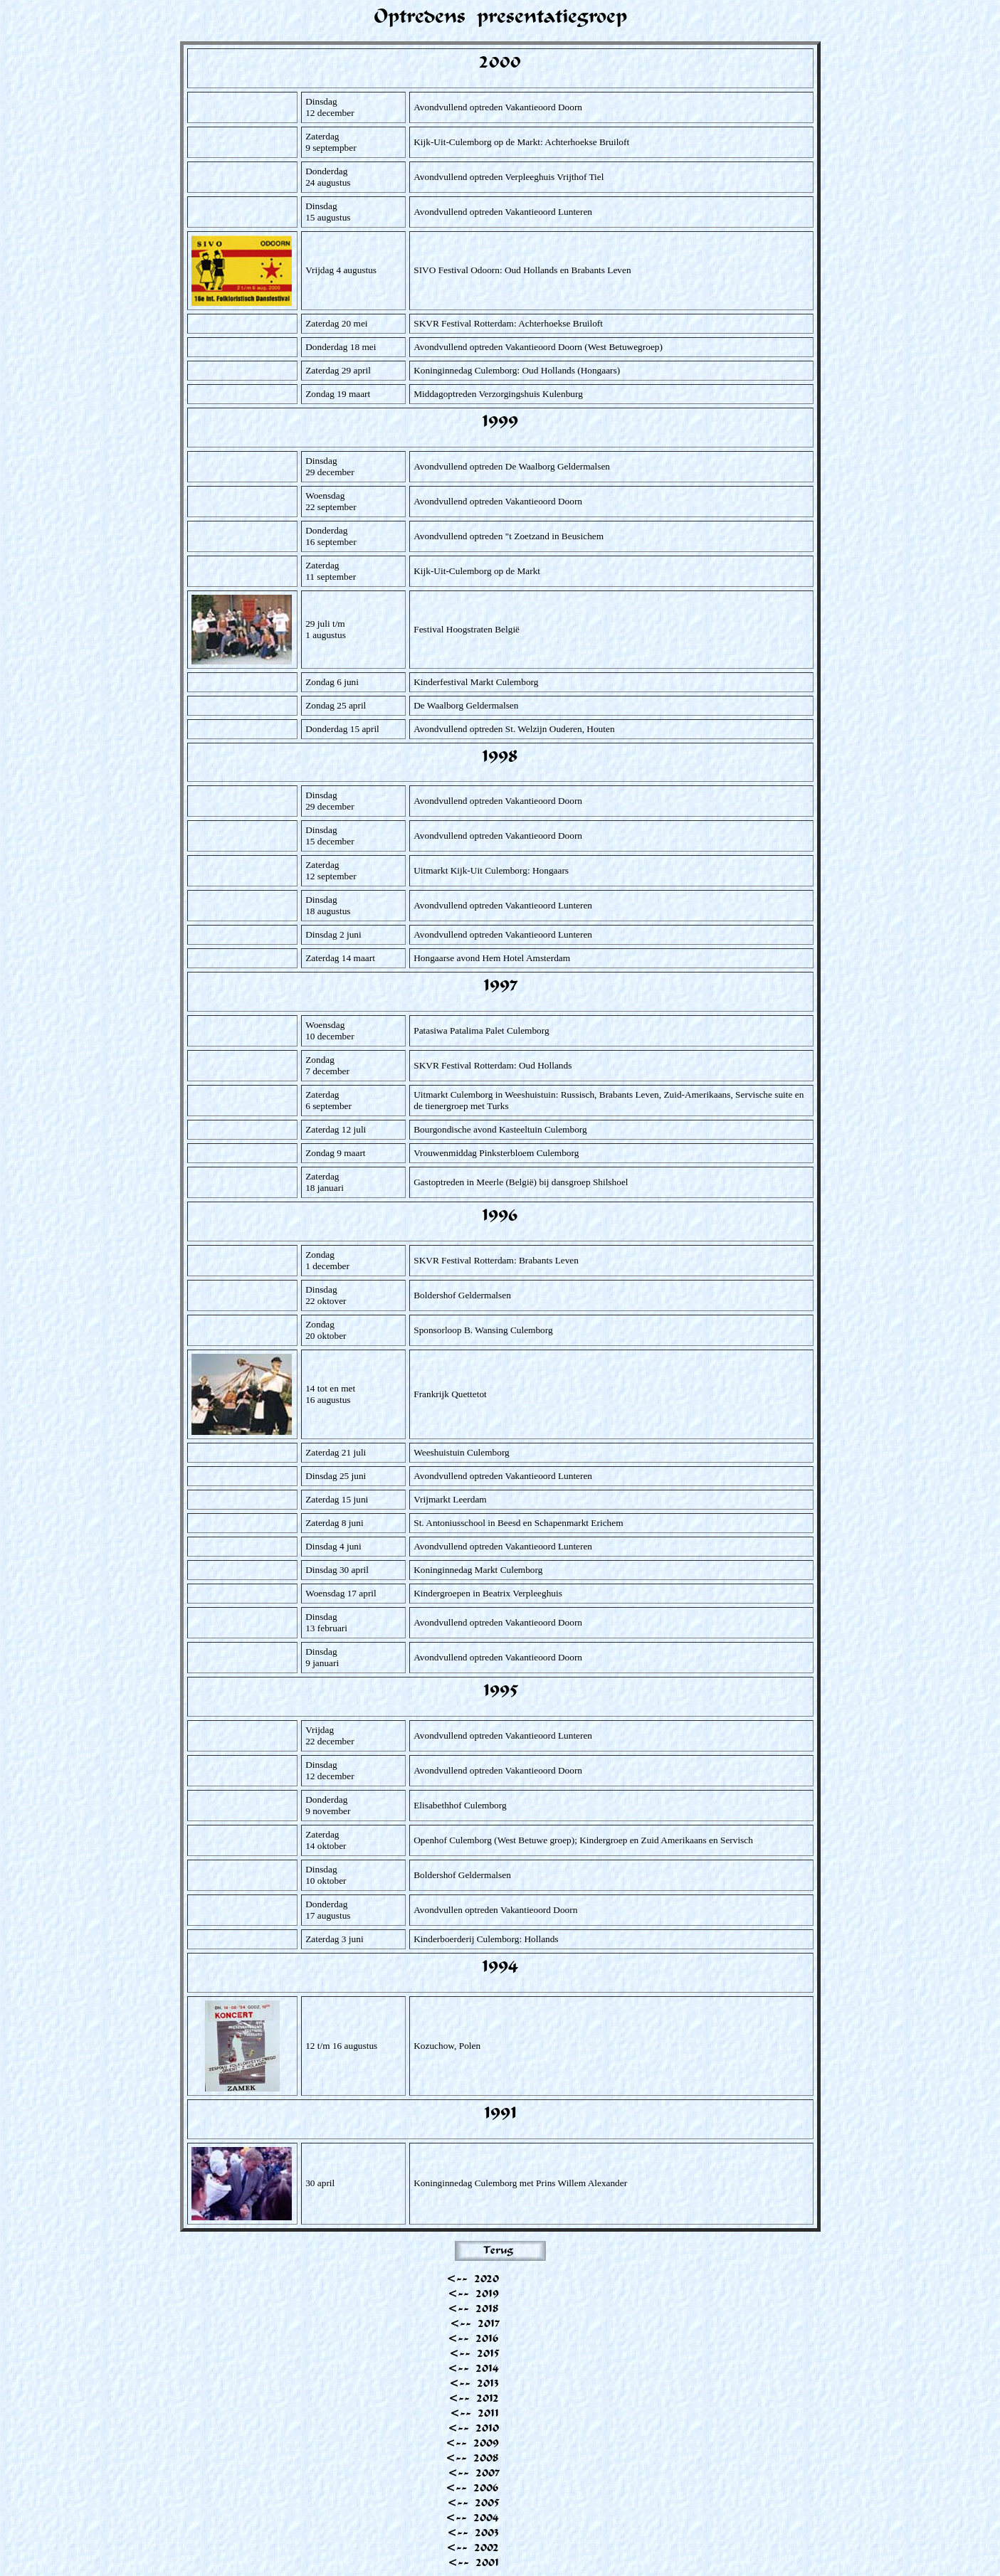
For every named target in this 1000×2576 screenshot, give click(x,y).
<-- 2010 (473, 2428)
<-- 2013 (474, 2383)
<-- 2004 (472, 2517)
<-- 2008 (472, 2458)
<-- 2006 (472, 2487)
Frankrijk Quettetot (450, 1394)
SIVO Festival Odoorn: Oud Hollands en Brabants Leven (522, 270)
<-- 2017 (474, 2323)
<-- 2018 (473, 2308)
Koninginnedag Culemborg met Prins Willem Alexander (520, 2183)
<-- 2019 (473, 2293)
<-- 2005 (473, 2502)
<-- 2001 (473, 2562)
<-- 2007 (473, 2472)
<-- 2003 (473, 2532)
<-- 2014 (473, 2368)
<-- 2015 (474, 2353)
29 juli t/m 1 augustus (325, 629)
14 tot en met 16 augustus (330, 1394)
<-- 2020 (472, 2278)
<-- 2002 (472, 2547)
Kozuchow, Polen (447, 2045)
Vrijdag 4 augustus (341, 270)
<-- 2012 (473, 2398)
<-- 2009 (472, 2443)
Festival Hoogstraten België (467, 629)
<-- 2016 (473, 2338)
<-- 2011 (474, 2413)
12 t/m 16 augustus (341, 2045)
